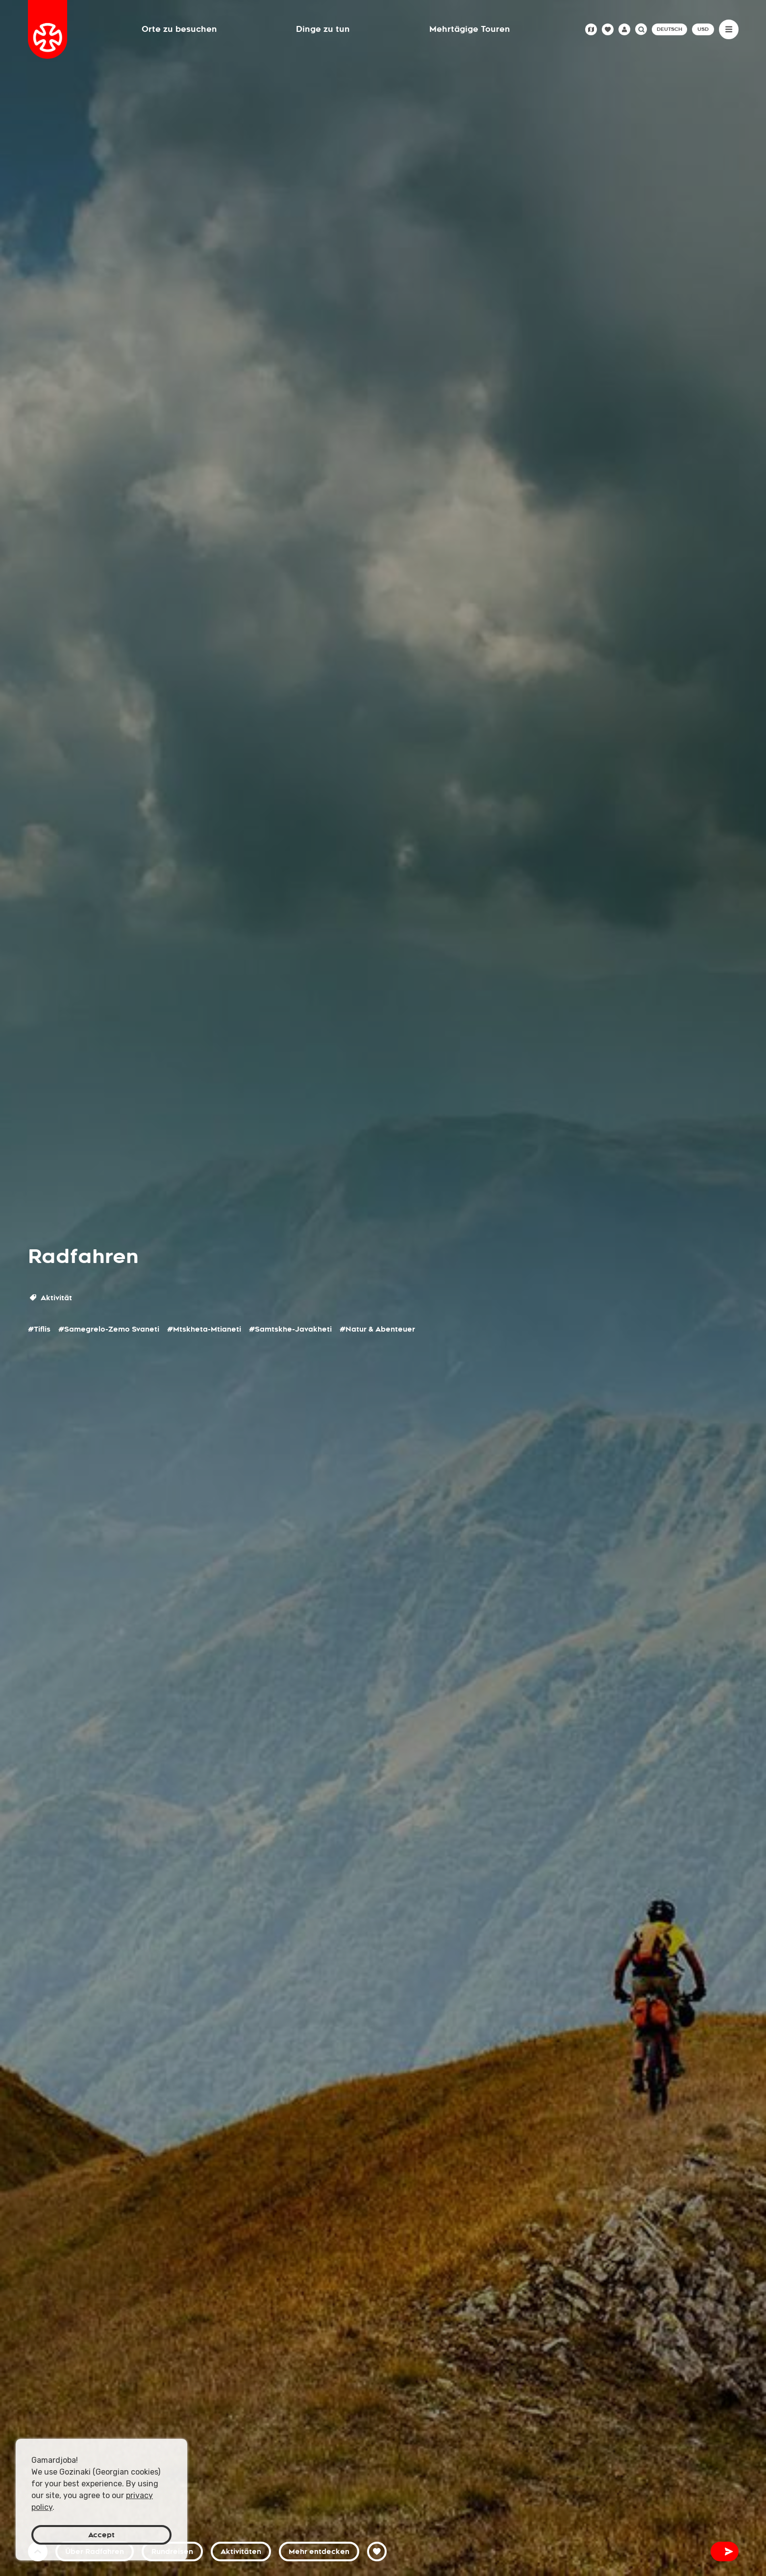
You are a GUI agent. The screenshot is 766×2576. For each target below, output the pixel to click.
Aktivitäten (241, 2551)
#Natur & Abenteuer (377, 1329)
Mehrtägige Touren (469, 29)
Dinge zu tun (323, 29)
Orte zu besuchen (179, 29)
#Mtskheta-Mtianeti (204, 1329)
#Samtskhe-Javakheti (290, 1329)
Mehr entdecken (319, 2551)
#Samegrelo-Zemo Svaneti (108, 1329)
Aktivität (51, 1298)
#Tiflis (39, 1329)
